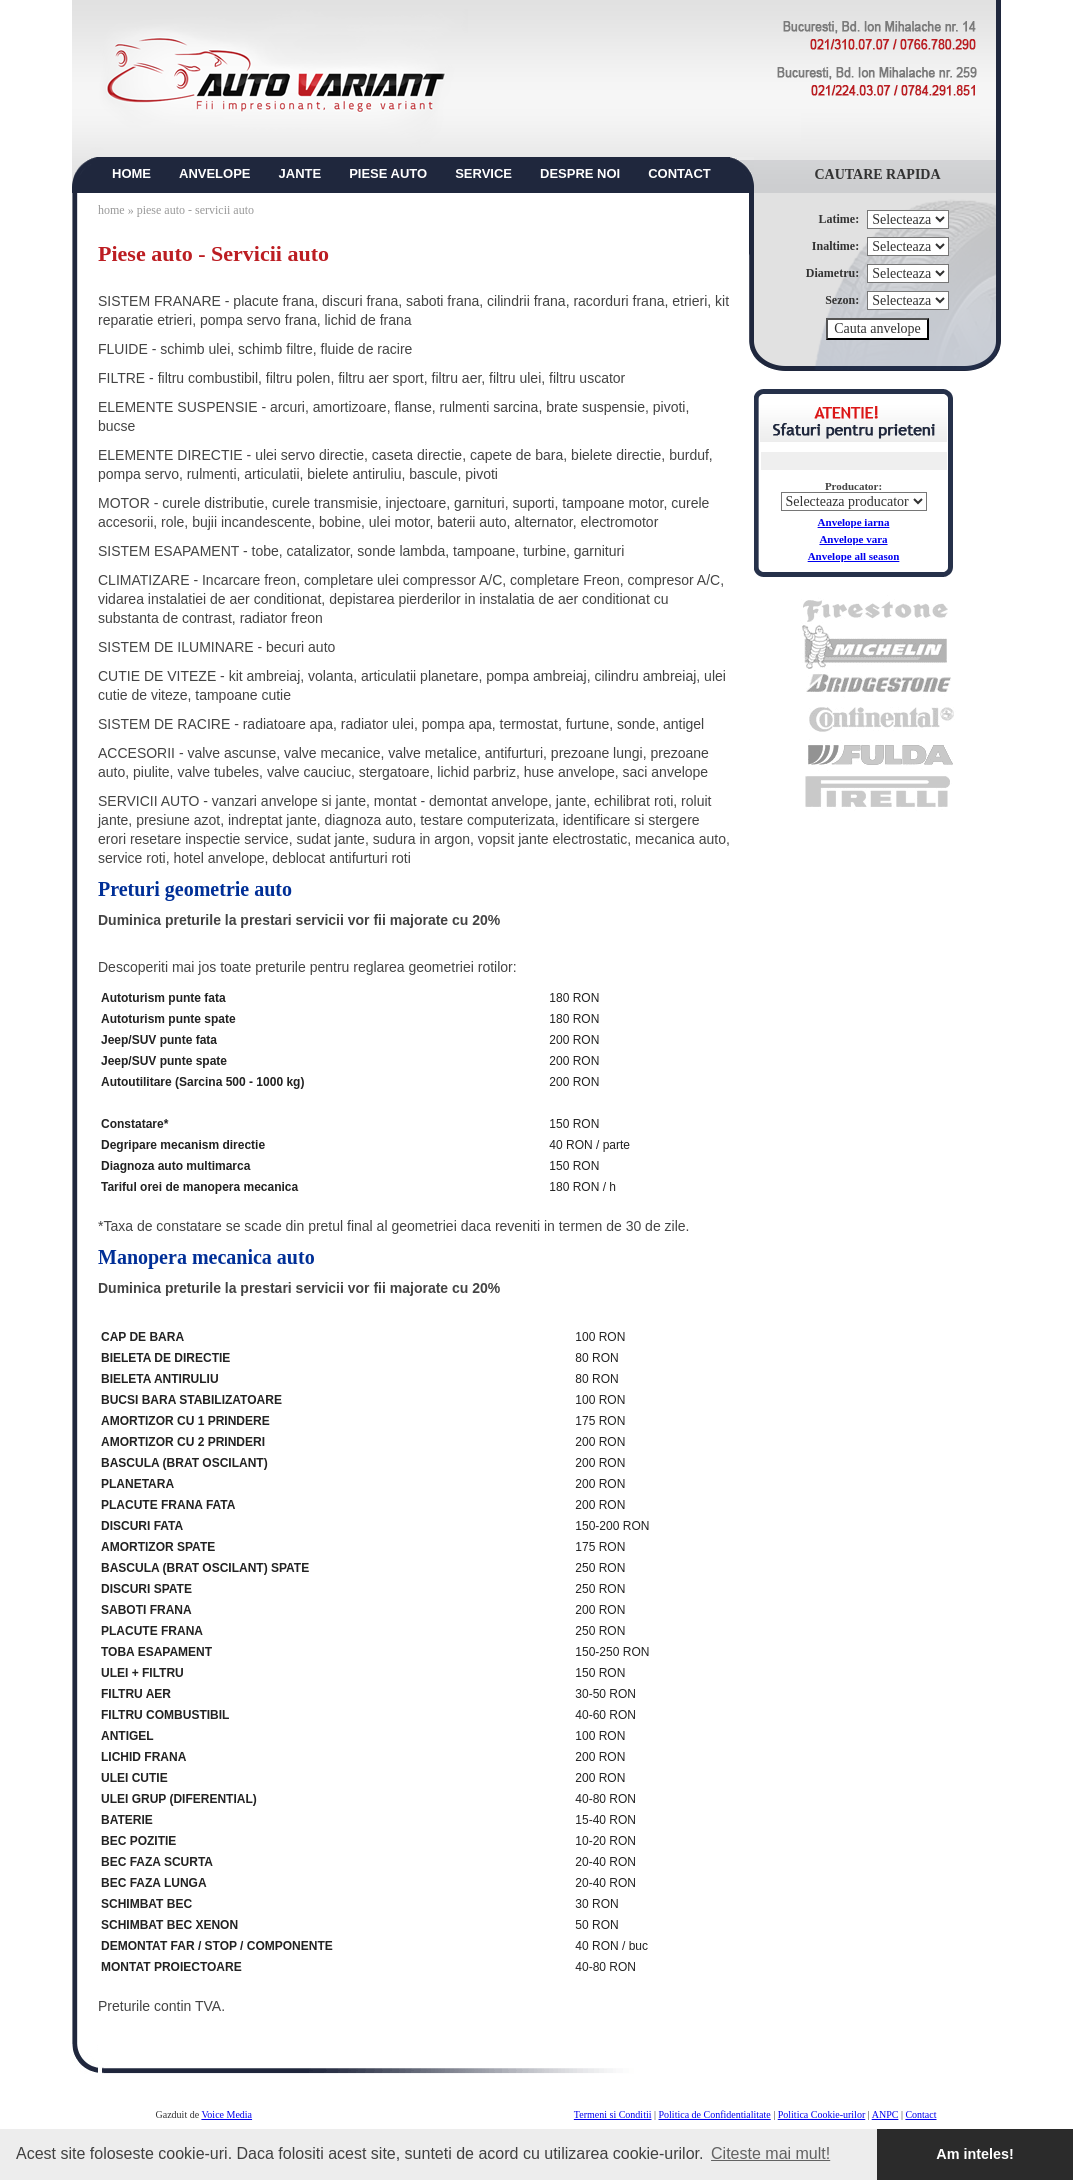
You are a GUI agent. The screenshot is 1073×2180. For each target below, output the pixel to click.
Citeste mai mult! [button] (770, 2153)
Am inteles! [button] (975, 2154)
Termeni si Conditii (613, 2114)
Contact (920, 2114)
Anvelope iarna (854, 522)
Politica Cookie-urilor (822, 2114)
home (111, 210)
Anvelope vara (853, 539)
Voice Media (226, 2114)
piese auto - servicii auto (195, 210)
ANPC (885, 2114)
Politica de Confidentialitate (715, 2114)
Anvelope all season (854, 556)
